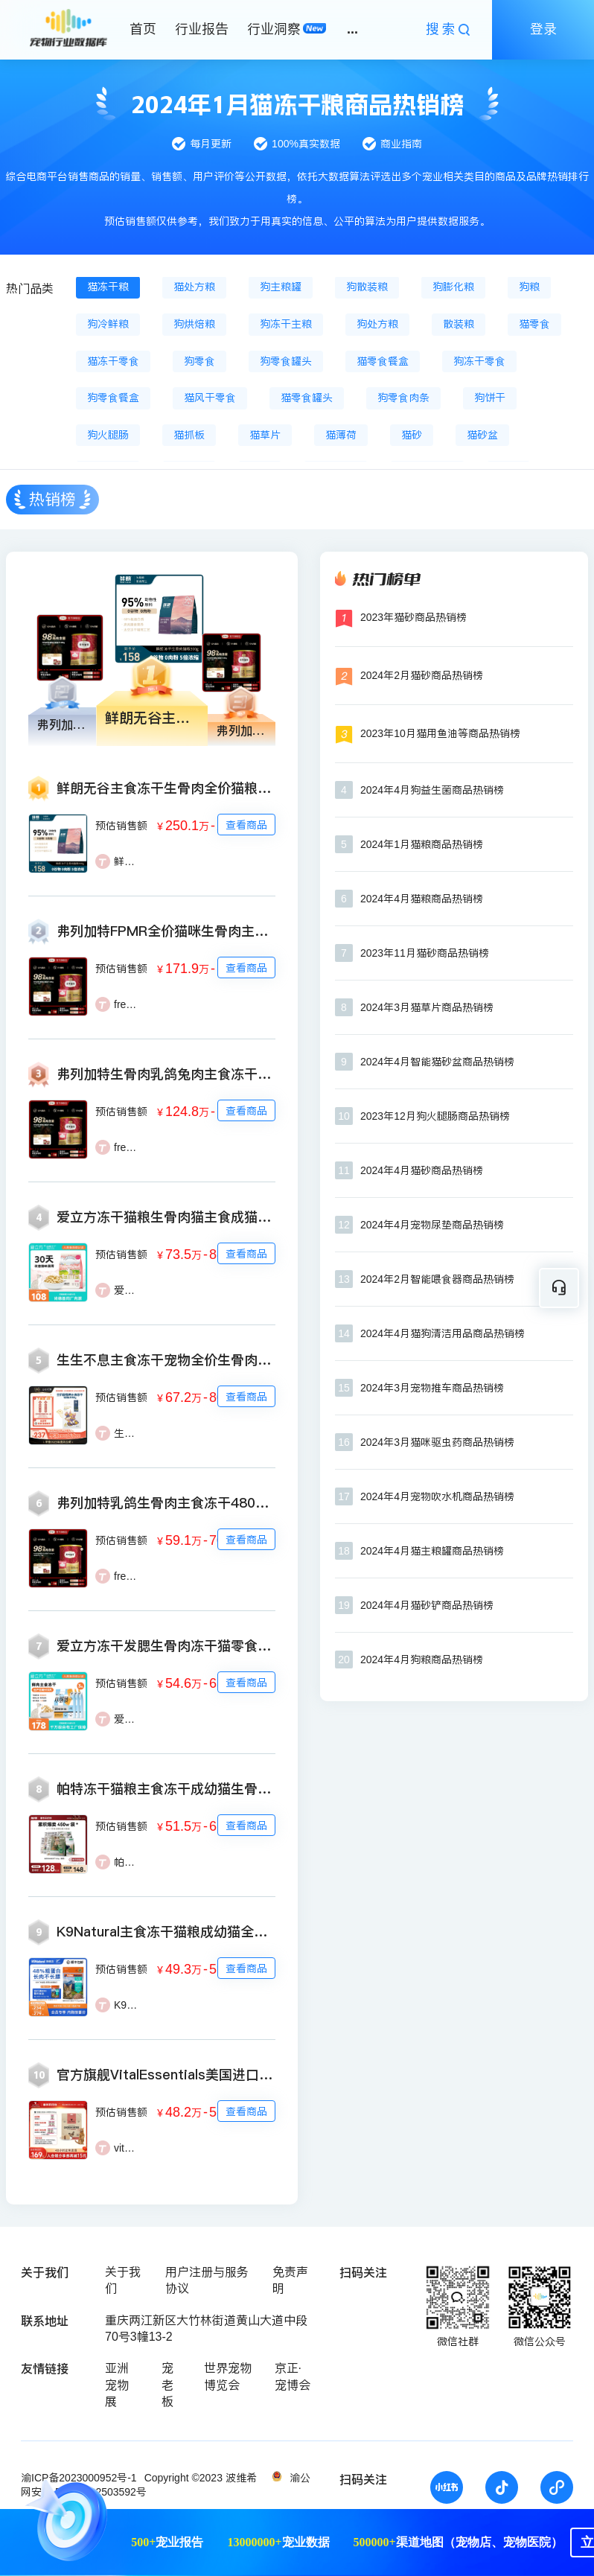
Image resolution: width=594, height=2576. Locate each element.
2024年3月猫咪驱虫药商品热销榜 (437, 1442)
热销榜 (52, 499)
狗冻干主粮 (286, 324)
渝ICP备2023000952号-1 (79, 2478)
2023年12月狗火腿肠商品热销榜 (435, 1116)
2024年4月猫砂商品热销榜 (421, 1170)
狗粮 (529, 287)
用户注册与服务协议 (207, 2280)
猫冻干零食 (113, 361)
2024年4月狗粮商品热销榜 (421, 1659)
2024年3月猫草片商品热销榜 (427, 1007)
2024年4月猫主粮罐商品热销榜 (432, 1551)
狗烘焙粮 (194, 324)
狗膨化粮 (453, 287)
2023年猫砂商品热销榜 (413, 617)
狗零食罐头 (286, 361)
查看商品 (246, 825)
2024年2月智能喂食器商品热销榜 (437, 1279)
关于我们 (123, 2280)
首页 (143, 29)
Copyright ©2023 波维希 (200, 2478)
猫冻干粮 (108, 287)
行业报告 (202, 29)
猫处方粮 (194, 287)
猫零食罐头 (307, 398)
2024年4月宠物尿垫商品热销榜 (432, 1225)
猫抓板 (189, 435)
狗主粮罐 (280, 287)
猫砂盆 (482, 435)
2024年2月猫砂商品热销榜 (421, 675)
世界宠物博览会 (228, 2376)
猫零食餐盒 (383, 361)
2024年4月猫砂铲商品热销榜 (427, 1605)
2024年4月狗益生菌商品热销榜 (432, 790)
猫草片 (265, 435)
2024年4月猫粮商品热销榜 (421, 899)
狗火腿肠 (108, 435)
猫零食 (534, 324)
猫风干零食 (210, 398)
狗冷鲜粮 (108, 324)
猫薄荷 (341, 435)
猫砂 (411, 435)
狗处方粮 (377, 324)
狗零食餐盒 (113, 398)
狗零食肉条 (403, 398)
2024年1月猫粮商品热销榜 (421, 844)
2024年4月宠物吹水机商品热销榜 (437, 1496)
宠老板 (167, 2385)
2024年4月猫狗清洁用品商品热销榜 (442, 1333)
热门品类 (30, 288)
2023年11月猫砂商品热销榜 (424, 953)
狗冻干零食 (479, 361)
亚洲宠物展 (117, 2385)
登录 (543, 29)
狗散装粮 (367, 287)
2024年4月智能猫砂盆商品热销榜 (437, 1062)
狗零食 (199, 361)
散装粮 (458, 324)
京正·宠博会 (292, 2376)
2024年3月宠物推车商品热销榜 (432, 1388)
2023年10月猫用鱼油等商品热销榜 (440, 733)
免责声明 (290, 2280)
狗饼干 (489, 398)
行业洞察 (274, 29)
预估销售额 (121, 826)
